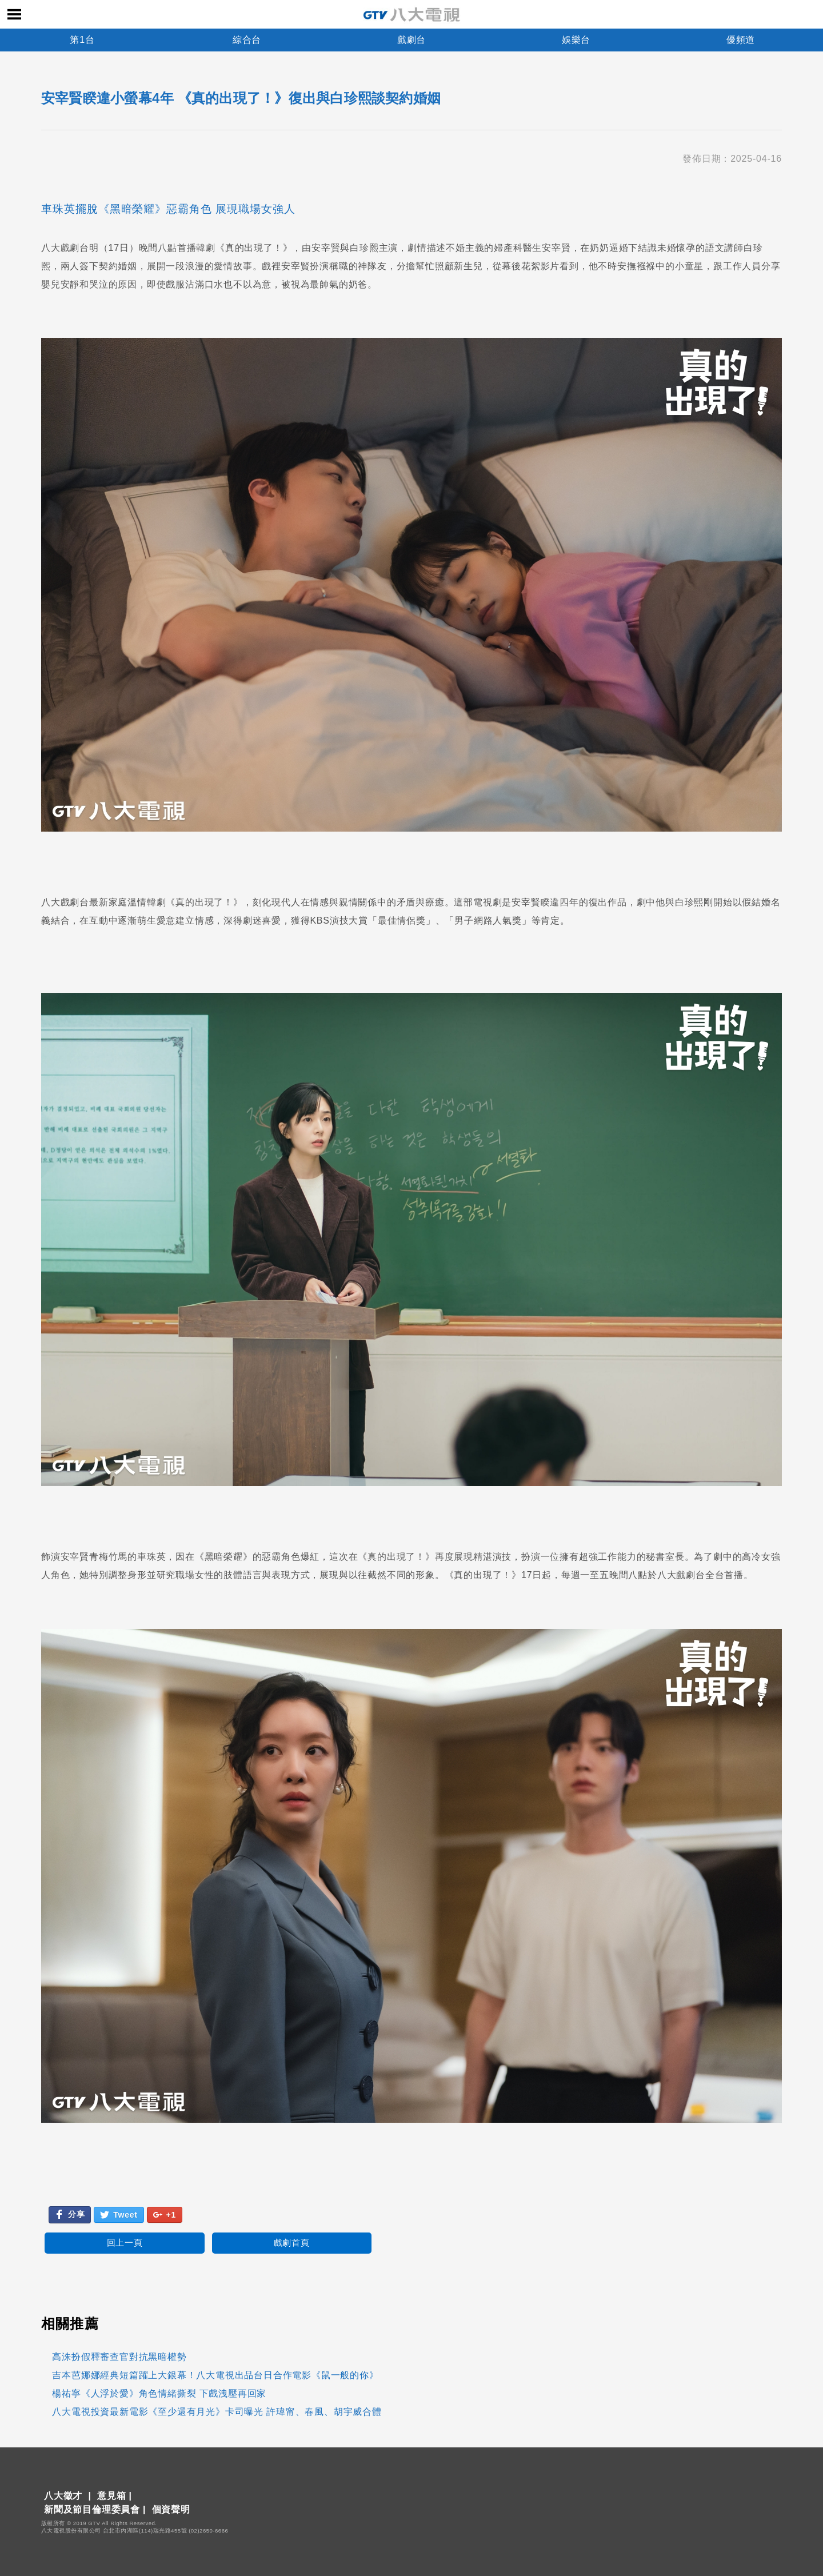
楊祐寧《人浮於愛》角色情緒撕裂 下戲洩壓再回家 (159, 2393)
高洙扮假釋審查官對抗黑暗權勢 (119, 2357)
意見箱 (111, 2496)
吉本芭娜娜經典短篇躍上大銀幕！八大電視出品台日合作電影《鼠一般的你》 (215, 2375)
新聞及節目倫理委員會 (92, 2509)
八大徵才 (63, 2496)
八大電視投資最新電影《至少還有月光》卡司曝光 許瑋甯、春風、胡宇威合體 (216, 2412)
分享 (70, 2214)
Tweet (118, 2214)
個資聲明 (171, 2509)
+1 (164, 2214)
